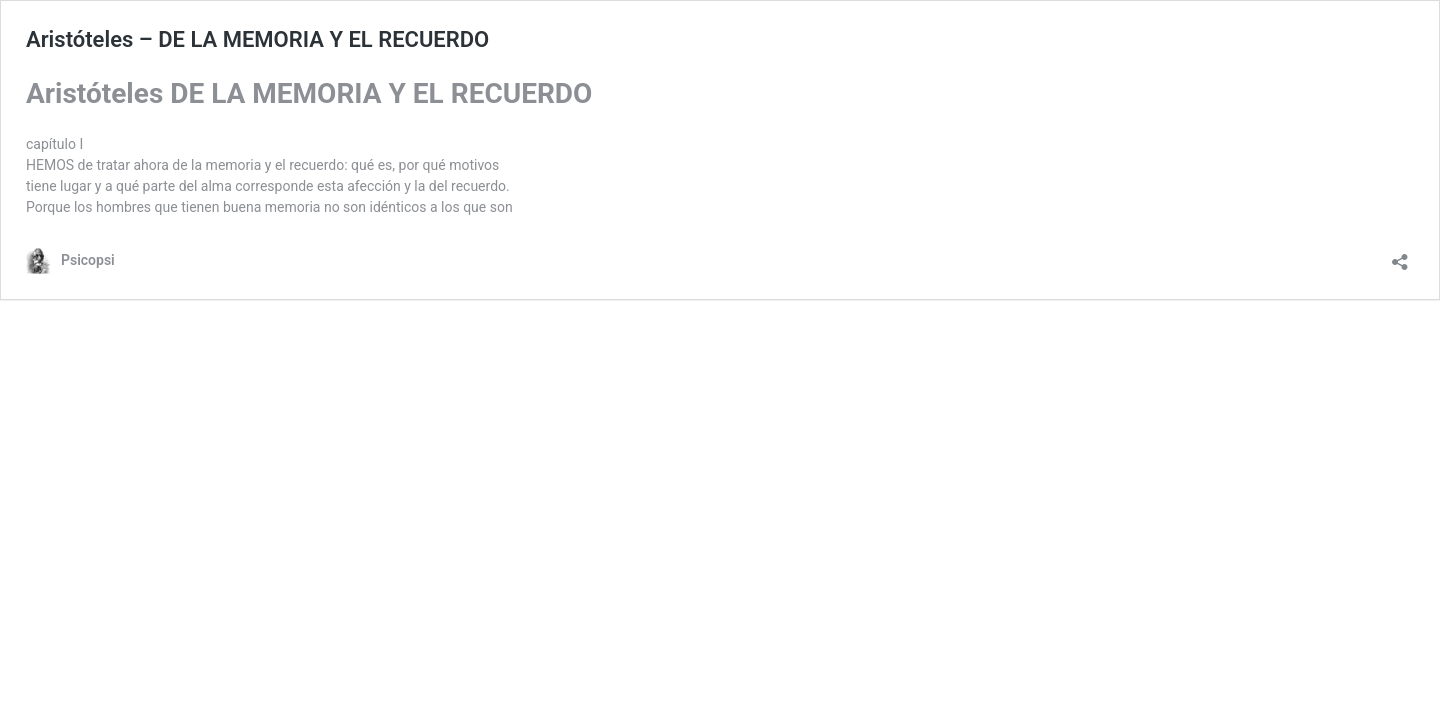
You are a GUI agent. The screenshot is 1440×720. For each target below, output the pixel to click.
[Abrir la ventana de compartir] (1400, 255)
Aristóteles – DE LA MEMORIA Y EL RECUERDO (257, 39)
